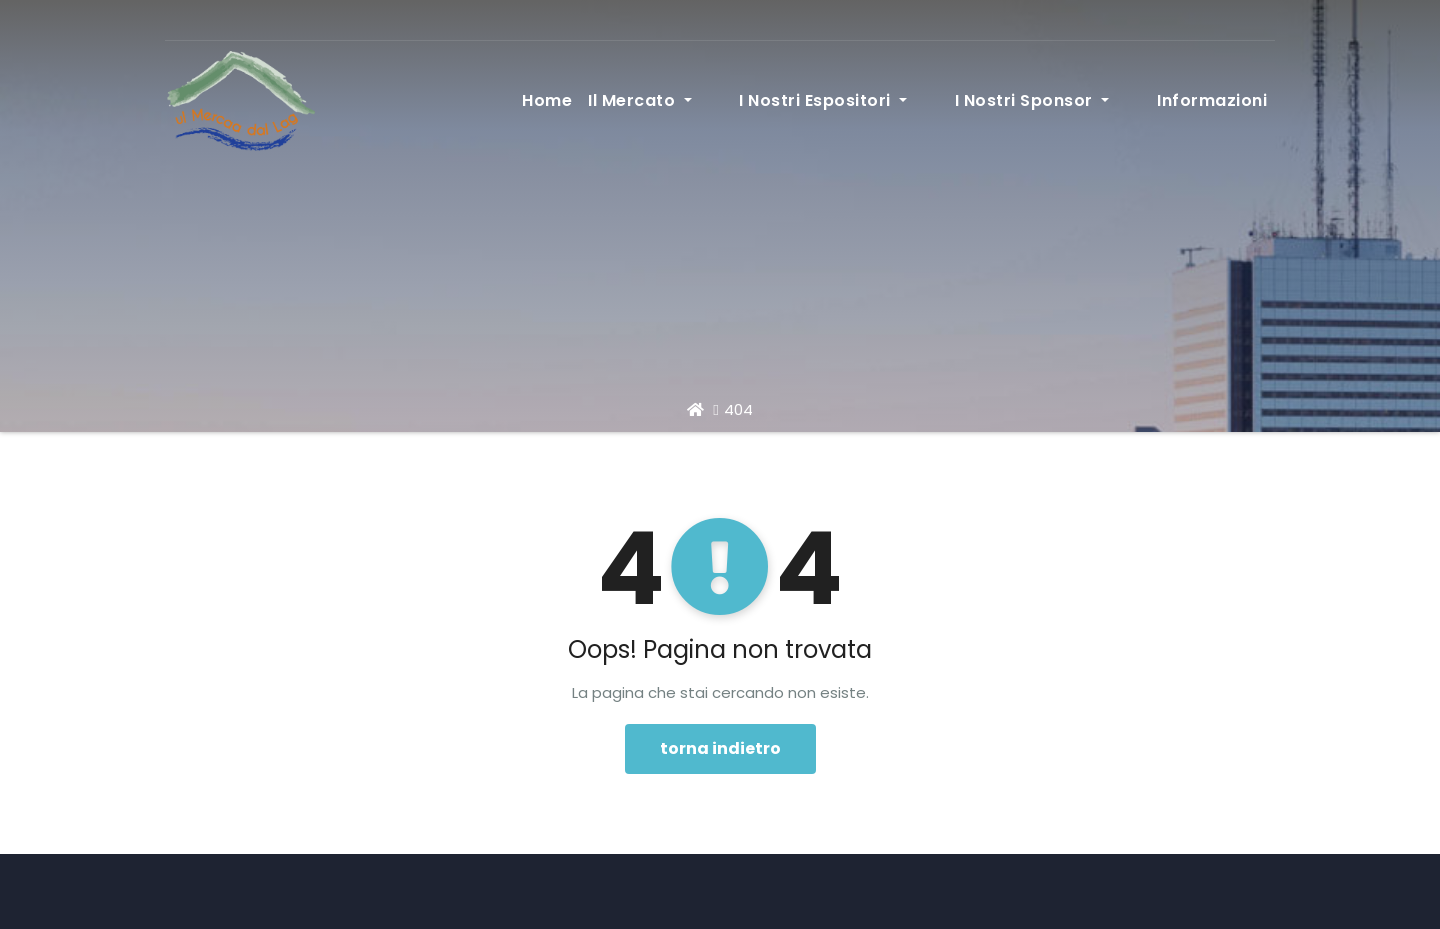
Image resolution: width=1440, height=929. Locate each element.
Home (642, 100)
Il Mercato (735, 100)
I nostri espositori (886, 100)
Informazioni (1212, 100)
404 (738, 409)
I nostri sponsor (1063, 100)
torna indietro (720, 748)
